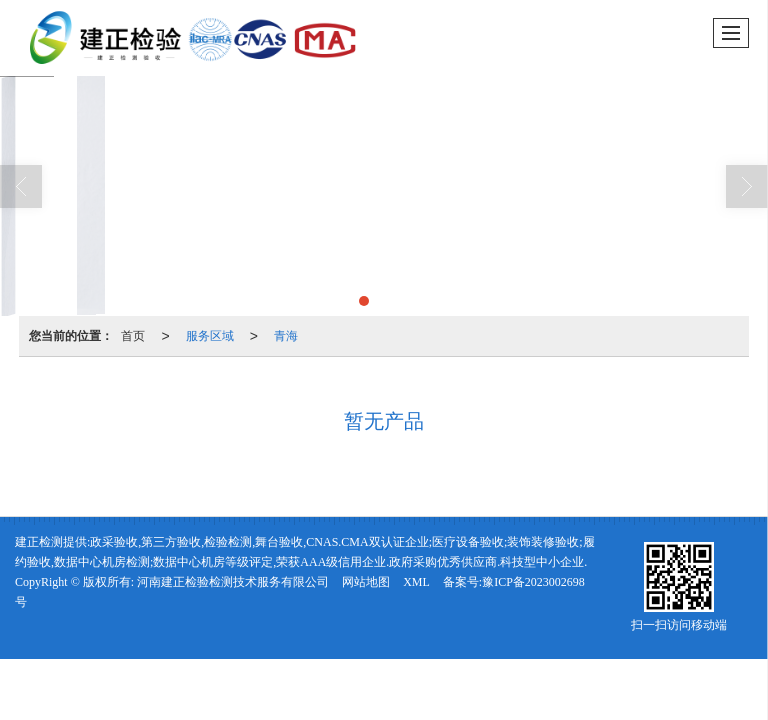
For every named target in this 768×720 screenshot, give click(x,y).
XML (416, 582)
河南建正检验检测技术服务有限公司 (233, 582)
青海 (286, 336)
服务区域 (210, 336)
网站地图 (366, 582)
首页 (133, 336)
